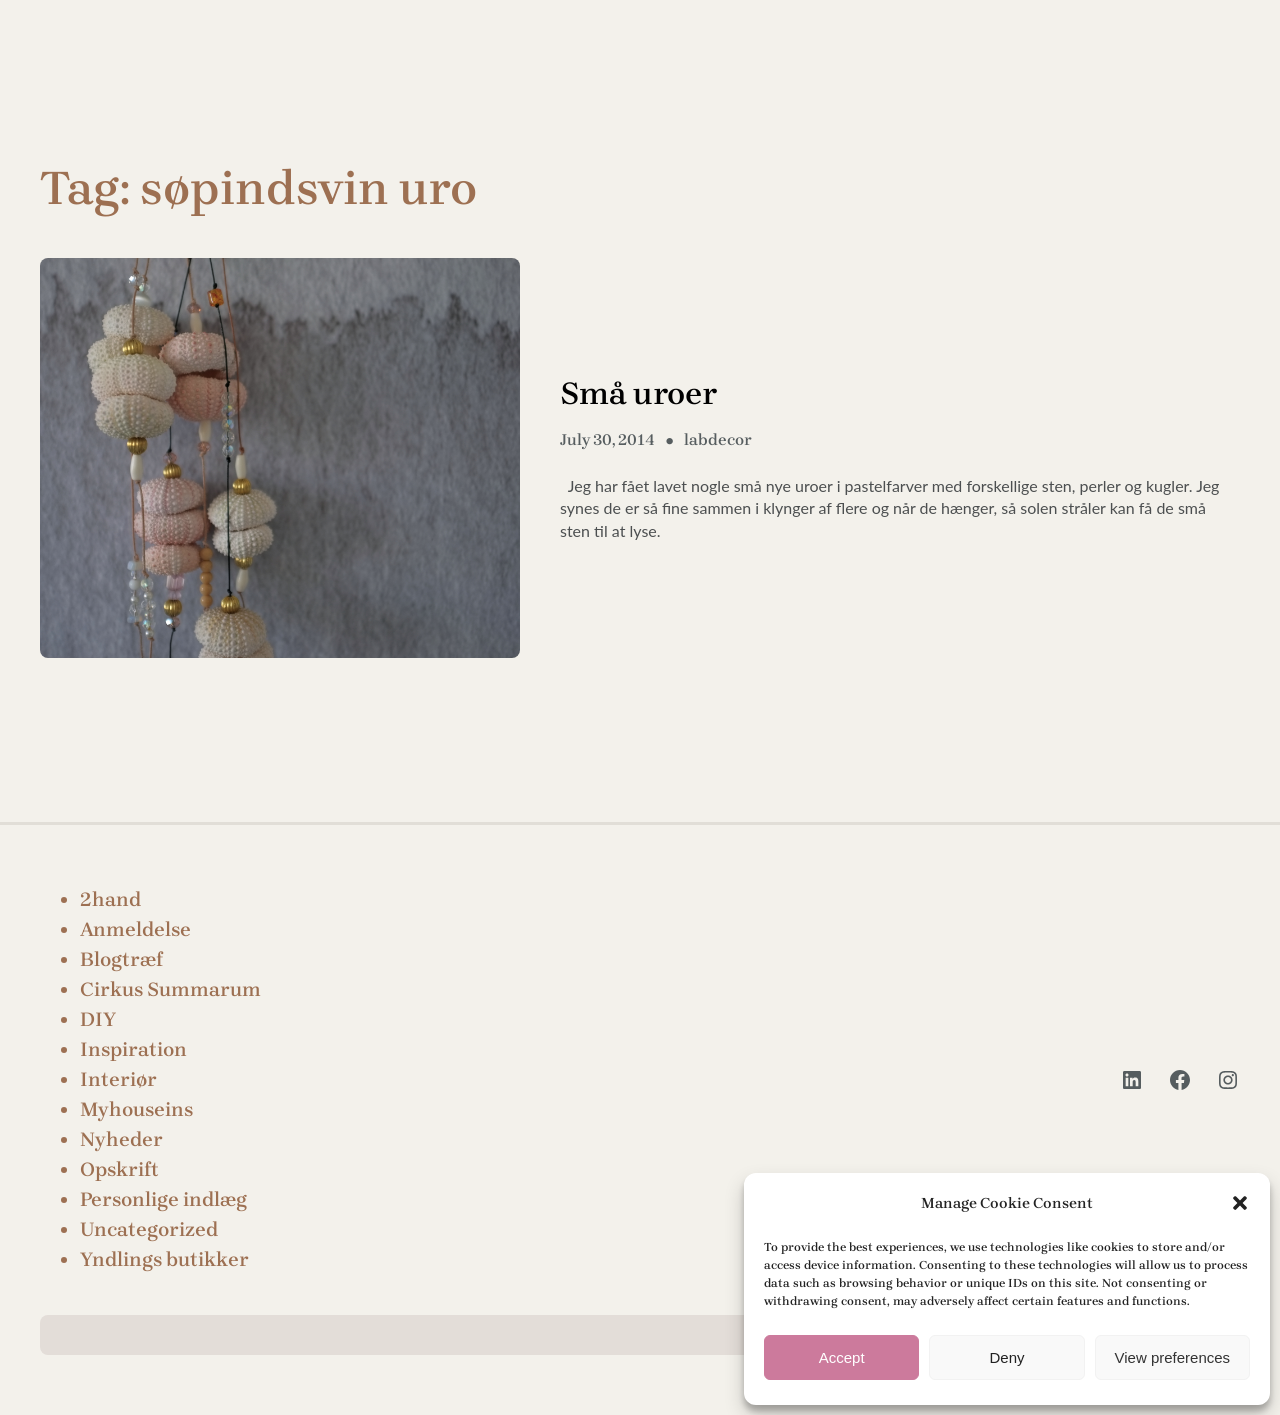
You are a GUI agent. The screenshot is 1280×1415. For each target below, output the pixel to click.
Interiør (118, 1079)
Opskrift (119, 1169)
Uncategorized (149, 1229)
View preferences (1173, 1357)
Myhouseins (136, 1109)
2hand (110, 899)
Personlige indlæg (163, 1199)
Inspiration (133, 1049)
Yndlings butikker (164, 1259)
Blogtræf (121, 959)
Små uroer (638, 393)
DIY (98, 1019)
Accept (842, 1357)
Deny (1006, 1357)
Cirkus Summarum (170, 989)
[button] (1240, 1203)
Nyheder (121, 1139)
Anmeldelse (135, 929)
